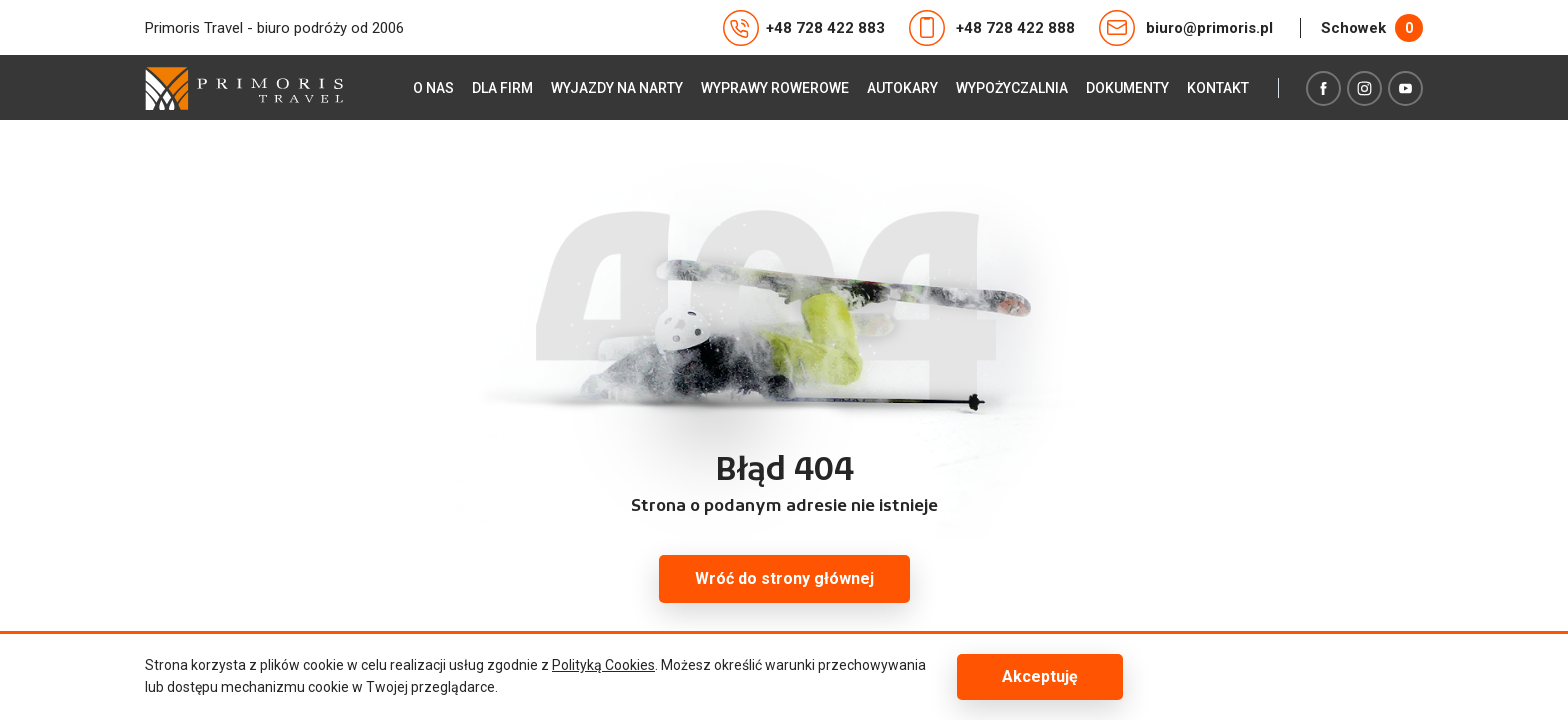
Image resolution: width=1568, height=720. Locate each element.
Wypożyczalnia (1012, 88)
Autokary (902, 88)
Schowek (1372, 28)
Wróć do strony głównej (784, 578)
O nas (433, 88)
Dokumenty (1127, 88)
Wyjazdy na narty (617, 88)
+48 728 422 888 (992, 28)
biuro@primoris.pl (1186, 28)
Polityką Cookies (603, 665)
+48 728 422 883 (804, 28)
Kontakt (1218, 88)
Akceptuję (1040, 676)
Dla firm (502, 88)
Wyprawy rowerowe (775, 88)
